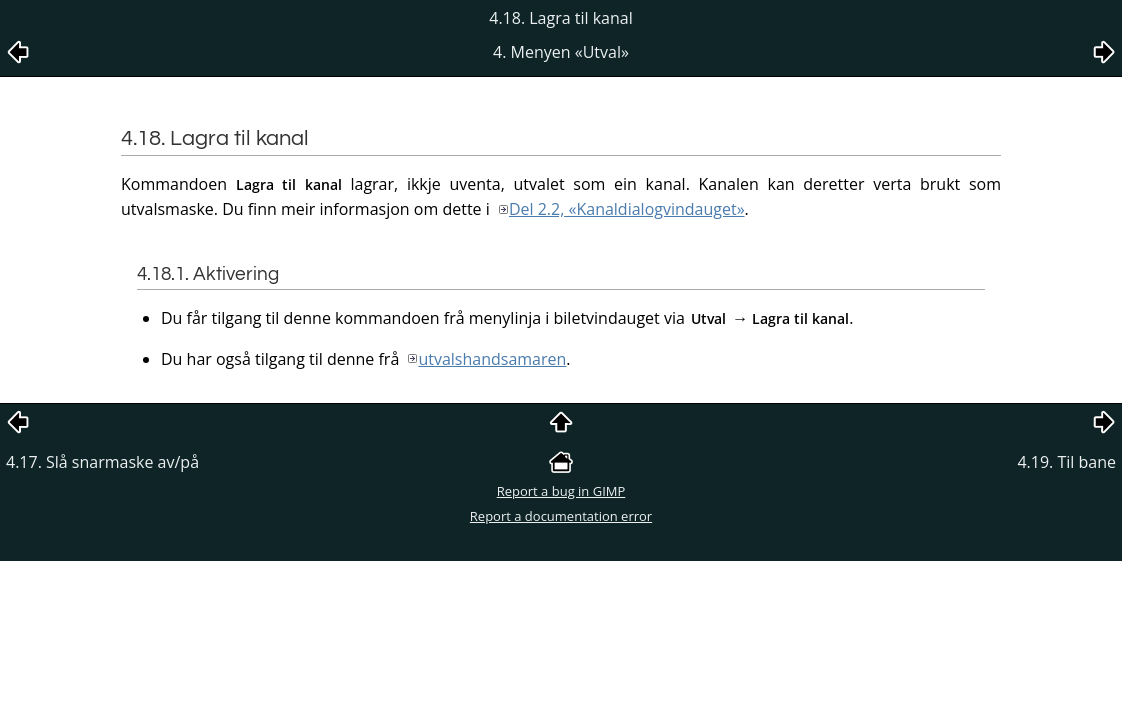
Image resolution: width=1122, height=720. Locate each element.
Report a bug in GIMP (561, 491)
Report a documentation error (561, 516)
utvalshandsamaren (492, 359)
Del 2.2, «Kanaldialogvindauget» (627, 209)
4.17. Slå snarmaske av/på (102, 462)
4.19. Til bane (1066, 462)
